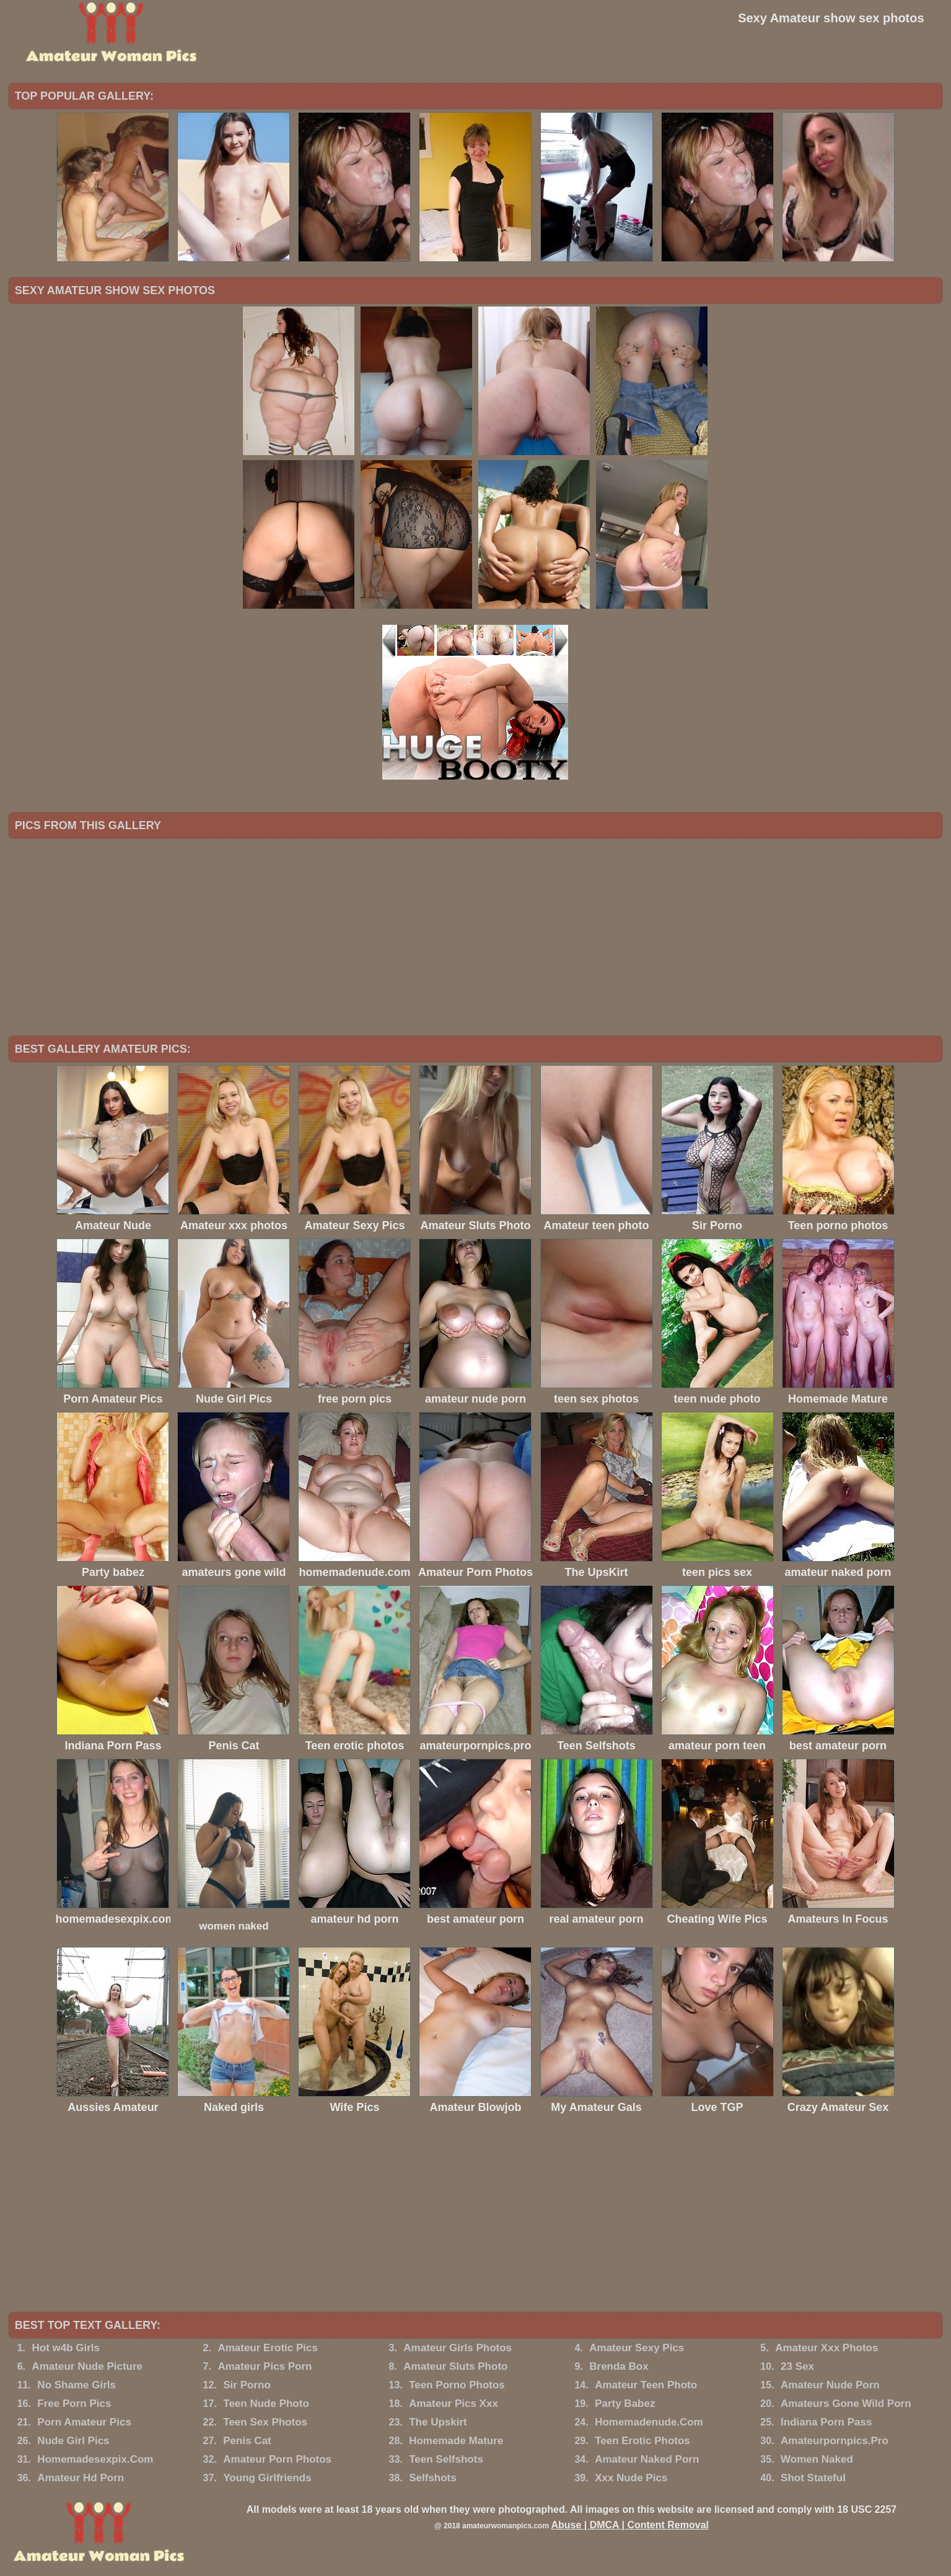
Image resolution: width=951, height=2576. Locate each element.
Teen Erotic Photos (642, 2441)
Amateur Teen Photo (646, 2385)
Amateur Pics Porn (264, 2366)
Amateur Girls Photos (457, 2348)
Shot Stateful (813, 2478)
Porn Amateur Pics (84, 2422)
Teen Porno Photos (457, 2385)
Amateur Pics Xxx (453, 2403)
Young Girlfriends (267, 2478)
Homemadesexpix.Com (95, 2459)
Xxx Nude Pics (631, 2478)
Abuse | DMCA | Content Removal (630, 2525)
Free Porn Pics (74, 2403)
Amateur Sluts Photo (455, 2366)
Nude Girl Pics (73, 2441)
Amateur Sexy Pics (636, 2348)
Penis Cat (247, 2441)
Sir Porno (247, 2385)
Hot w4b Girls (66, 2348)
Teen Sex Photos (265, 2422)
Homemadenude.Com (649, 2422)
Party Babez (625, 2403)
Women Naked (817, 2459)
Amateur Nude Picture (87, 2366)
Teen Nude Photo (266, 2403)
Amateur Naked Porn (647, 2459)
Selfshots (433, 2478)
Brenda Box (618, 2366)
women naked (233, 1926)
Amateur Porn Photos (277, 2459)
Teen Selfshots (446, 2459)
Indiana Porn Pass (826, 2422)
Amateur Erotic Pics (267, 2348)
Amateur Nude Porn (830, 2385)
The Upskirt (438, 2422)
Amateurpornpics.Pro (834, 2441)
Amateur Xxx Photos (826, 2348)
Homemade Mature (456, 2441)
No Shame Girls (76, 2385)
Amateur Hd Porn (80, 2478)
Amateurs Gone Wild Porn (846, 2403)
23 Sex (797, 2366)
